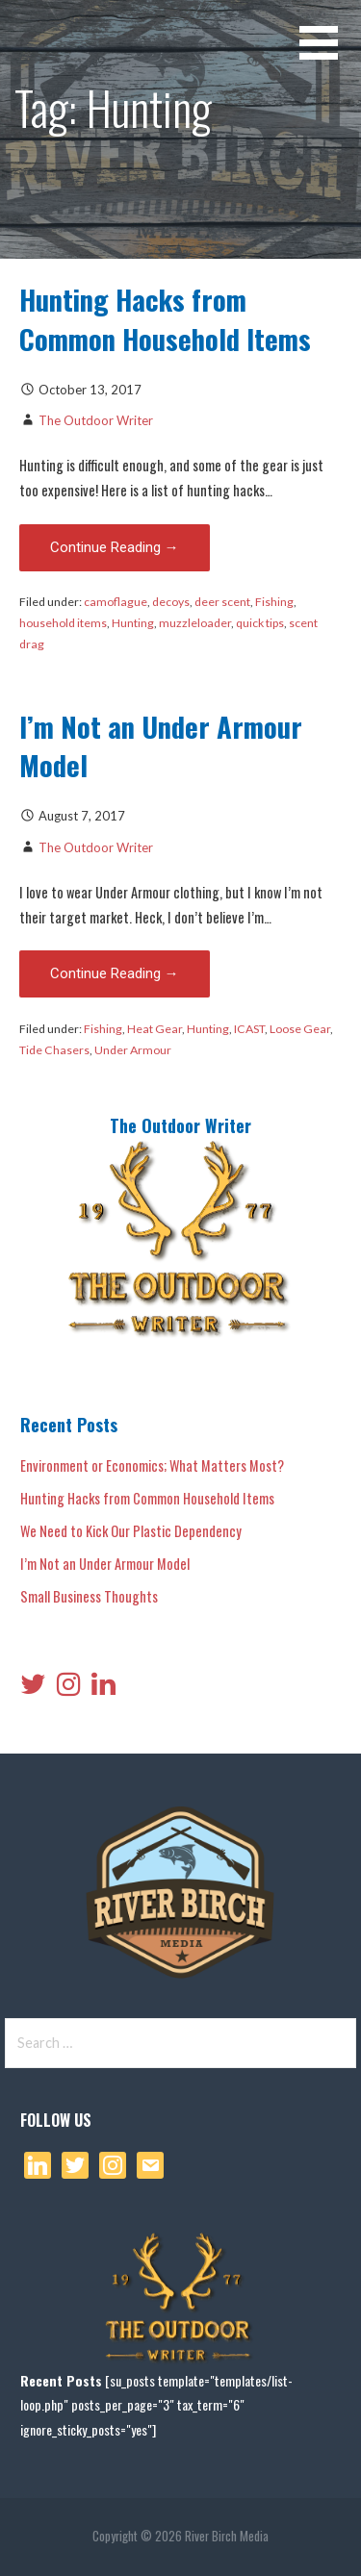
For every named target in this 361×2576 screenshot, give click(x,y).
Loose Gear (300, 1029)
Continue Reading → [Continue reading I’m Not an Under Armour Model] (114, 973)
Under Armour (132, 1050)
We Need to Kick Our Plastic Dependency (131, 1531)
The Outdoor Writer (96, 420)
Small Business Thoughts (89, 1596)
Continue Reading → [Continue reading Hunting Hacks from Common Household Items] (114, 547)
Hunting (133, 623)
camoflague (115, 601)
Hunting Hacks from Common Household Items (165, 318)
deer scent (222, 601)
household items (63, 623)
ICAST (249, 1029)
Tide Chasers (54, 1050)
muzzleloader (195, 623)
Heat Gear (154, 1029)
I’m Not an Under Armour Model (160, 745)
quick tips (260, 623)
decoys (171, 601)
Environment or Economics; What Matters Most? (152, 1465)
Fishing (274, 601)
